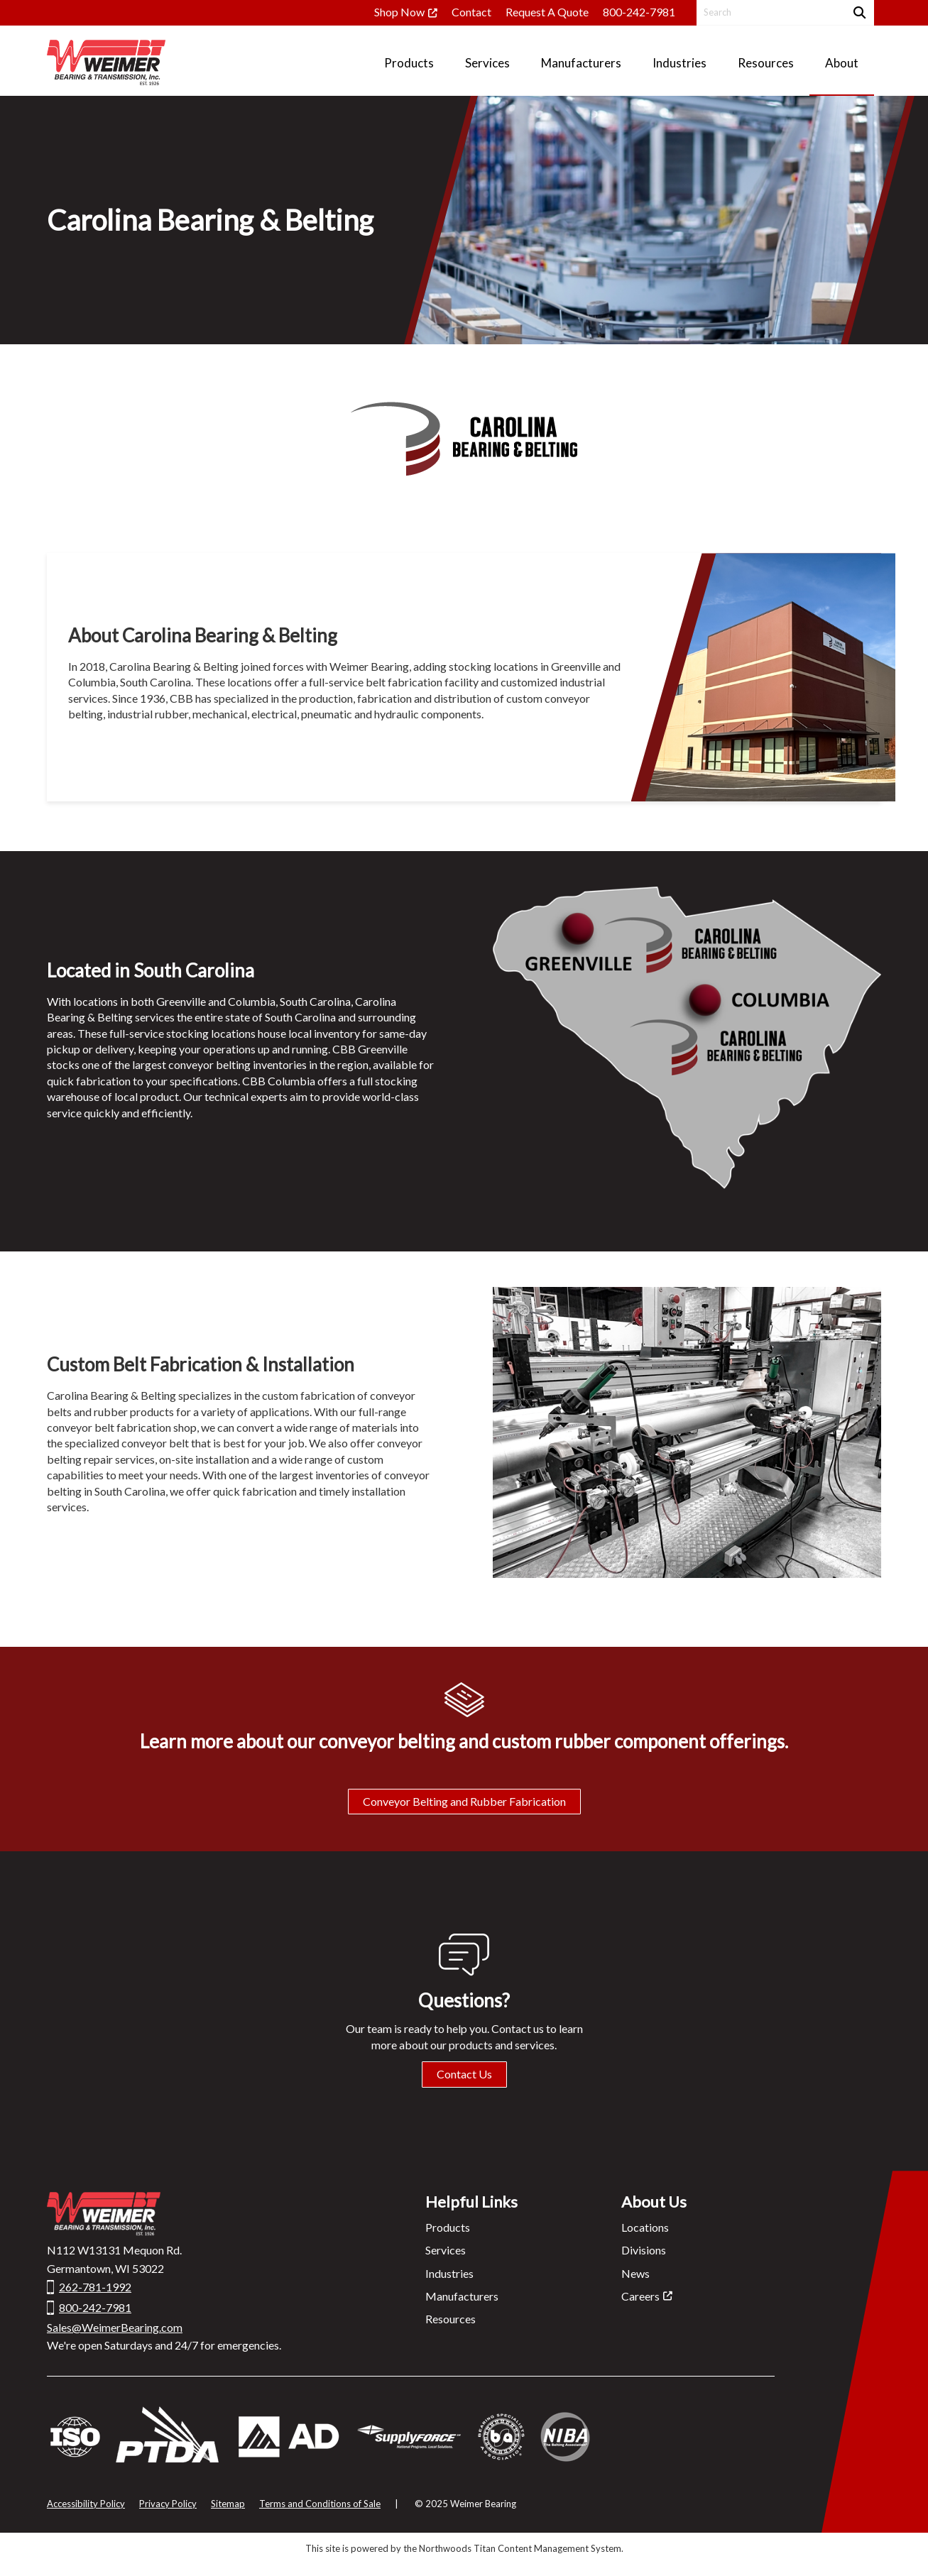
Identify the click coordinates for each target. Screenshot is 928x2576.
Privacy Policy (168, 2503)
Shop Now (399, 11)
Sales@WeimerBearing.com (114, 2327)
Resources (450, 2318)
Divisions (643, 2250)
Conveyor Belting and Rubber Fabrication (464, 1801)
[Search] (858, 12)
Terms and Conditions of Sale (320, 2503)
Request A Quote (547, 11)
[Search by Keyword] (769, 12)
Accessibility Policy (86, 2503)
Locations (645, 2227)
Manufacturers (461, 2296)
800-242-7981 (639, 11)
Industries (449, 2273)
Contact (471, 11)
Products (447, 2227)
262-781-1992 (95, 2286)
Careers (640, 2296)
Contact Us (464, 2074)
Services (445, 2250)
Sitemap (228, 2503)
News (635, 2273)
